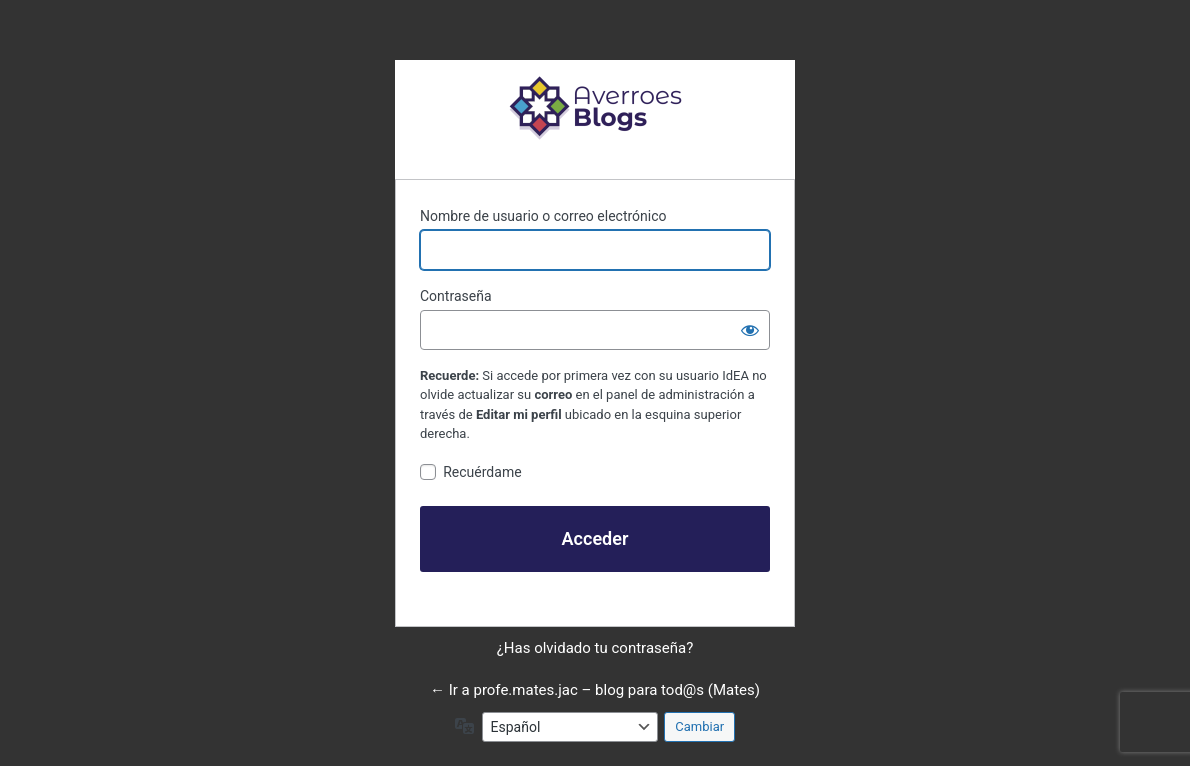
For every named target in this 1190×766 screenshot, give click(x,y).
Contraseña (456, 296)
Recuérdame (482, 472)
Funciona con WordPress (595, 107)
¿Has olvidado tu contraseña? (595, 648)
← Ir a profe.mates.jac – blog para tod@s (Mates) (595, 690)
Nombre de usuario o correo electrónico (543, 216)
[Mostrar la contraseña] (750, 330)
